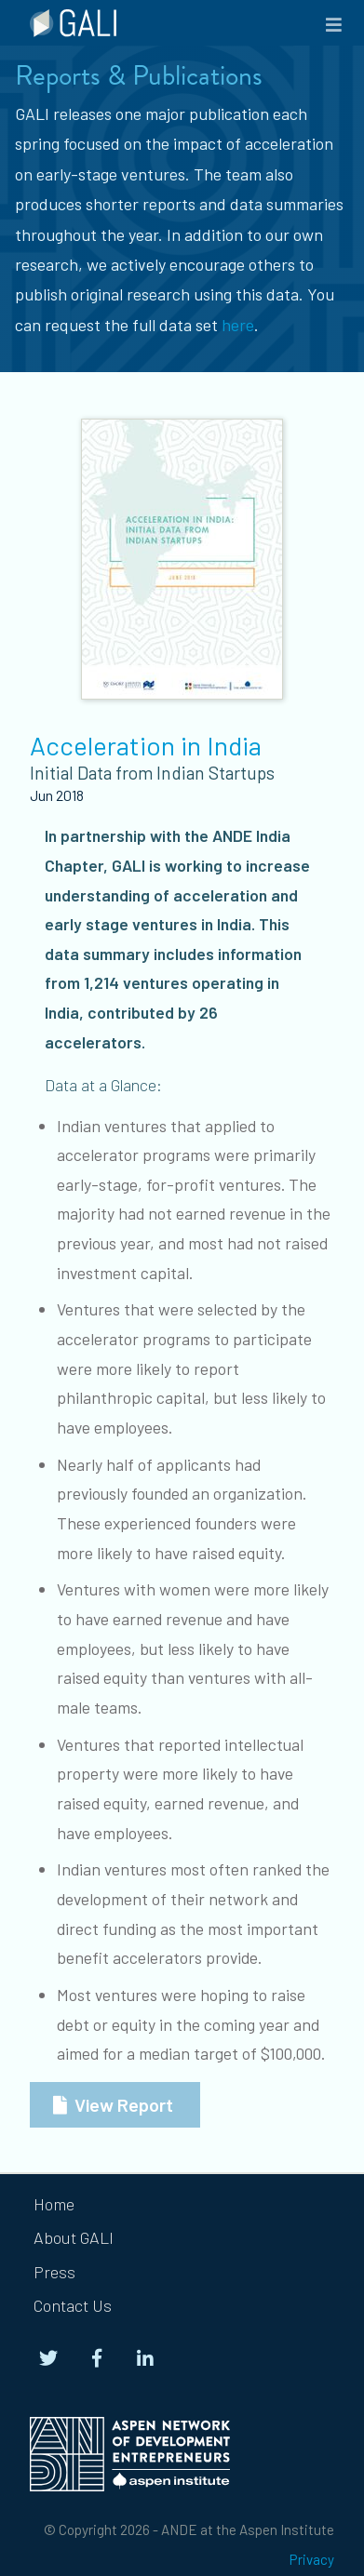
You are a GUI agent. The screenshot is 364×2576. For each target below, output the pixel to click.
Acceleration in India (146, 745)
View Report (123, 2104)
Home (54, 2204)
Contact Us (73, 2305)
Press (54, 2272)
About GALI (74, 2237)
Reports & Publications (139, 75)
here (238, 324)
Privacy (312, 2559)
